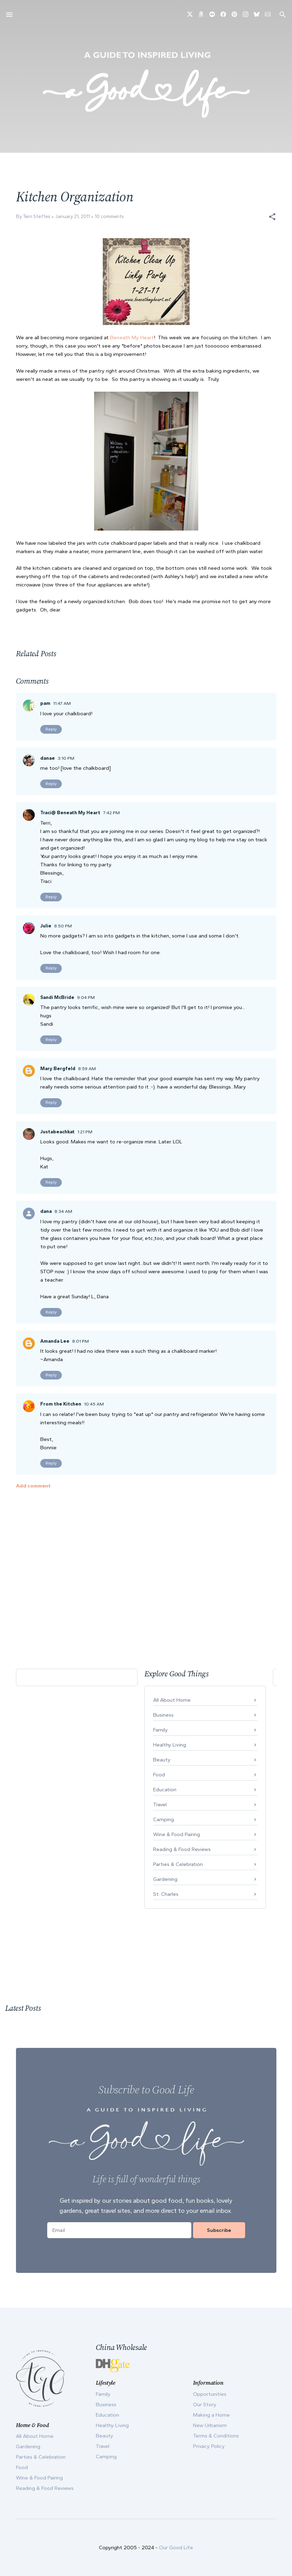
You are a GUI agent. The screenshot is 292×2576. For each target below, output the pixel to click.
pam (45, 703)
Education (164, 1789)
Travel (160, 1804)
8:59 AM (87, 1068)
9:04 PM (86, 997)
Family (160, 1730)
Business (163, 1715)
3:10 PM (66, 758)
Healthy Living (169, 1745)
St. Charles (165, 1894)
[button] (272, 216)
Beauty (161, 1760)
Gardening (165, 1879)
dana (46, 1211)
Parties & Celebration (178, 1864)
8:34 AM (63, 1211)
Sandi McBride (57, 997)
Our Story (204, 2404)
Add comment (33, 1486)
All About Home (172, 1700)
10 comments (109, 216)
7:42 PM (111, 812)
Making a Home (211, 2415)
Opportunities (209, 2394)
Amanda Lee (54, 1341)
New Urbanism (210, 2425)
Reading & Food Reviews (182, 1849)
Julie (45, 926)
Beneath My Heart (132, 337)
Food (159, 1774)
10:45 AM (94, 1404)
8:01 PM (80, 1341)
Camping (163, 1819)
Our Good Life (176, 2547)
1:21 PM (84, 1131)
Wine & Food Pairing (176, 1834)
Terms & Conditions (216, 2436)
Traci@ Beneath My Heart (70, 813)
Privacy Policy (209, 2446)
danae (47, 758)
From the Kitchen (60, 1404)
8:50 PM (63, 925)
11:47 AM (62, 703)
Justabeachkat (57, 1132)
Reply (51, 729)
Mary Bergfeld (57, 1069)
